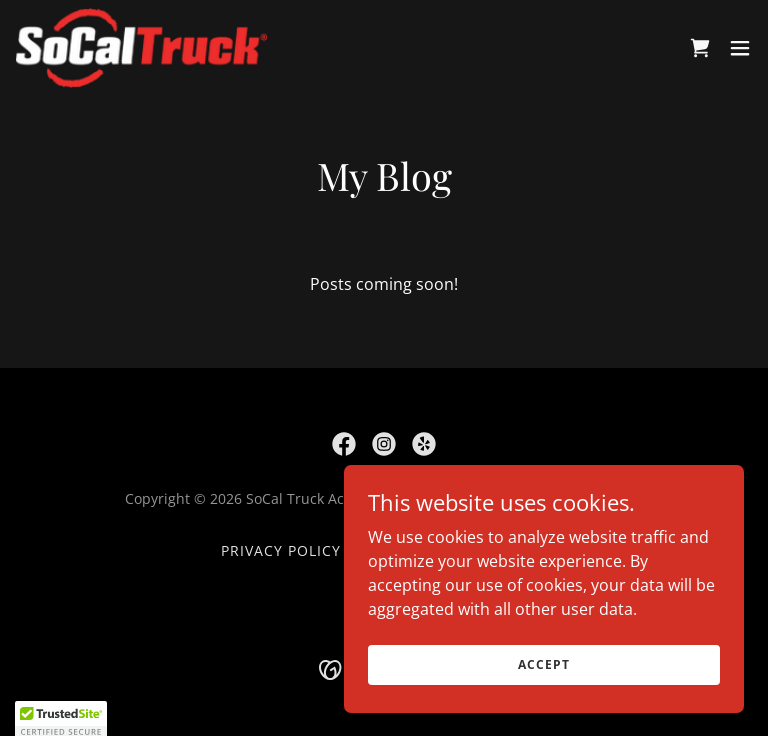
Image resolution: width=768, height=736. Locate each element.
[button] (740, 48)
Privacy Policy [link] (281, 550)
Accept (543, 664)
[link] (142, 48)
